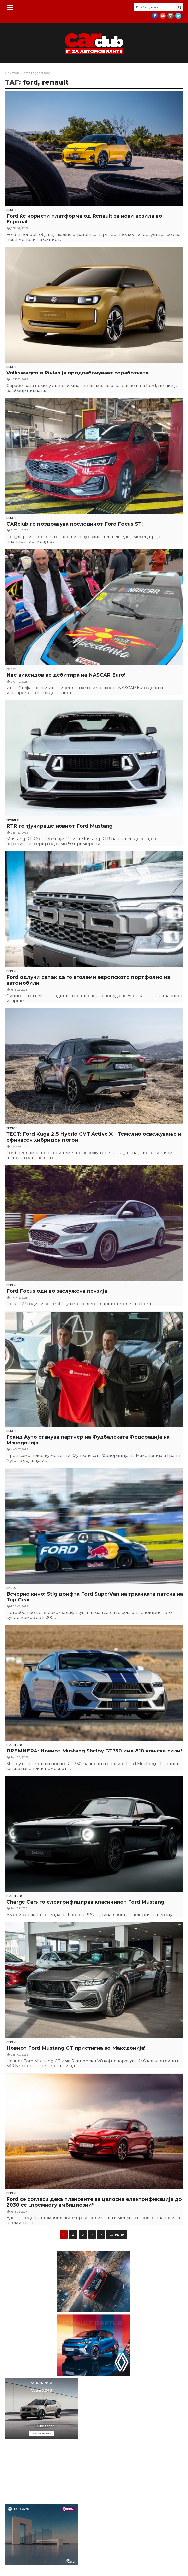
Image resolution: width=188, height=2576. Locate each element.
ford (30, 82)
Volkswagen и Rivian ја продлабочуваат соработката (77, 373)
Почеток (12, 73)
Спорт (11, 669)
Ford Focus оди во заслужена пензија (56, 1291)
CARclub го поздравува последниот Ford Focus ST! (74, 524)
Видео (11, 1588)
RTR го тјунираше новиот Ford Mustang (59, 826)
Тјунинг (12, 820)
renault (55, 82)
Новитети (14, 1745)
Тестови (13, 1128)
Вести (11, 210)
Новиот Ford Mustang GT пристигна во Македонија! (76, 2048)
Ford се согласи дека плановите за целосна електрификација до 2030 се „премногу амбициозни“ (94, 2202)
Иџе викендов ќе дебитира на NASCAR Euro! (66, 675)
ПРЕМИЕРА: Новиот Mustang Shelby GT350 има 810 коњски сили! (94, 1751)
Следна (116, 2234)
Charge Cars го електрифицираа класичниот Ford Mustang (85, 1902)
